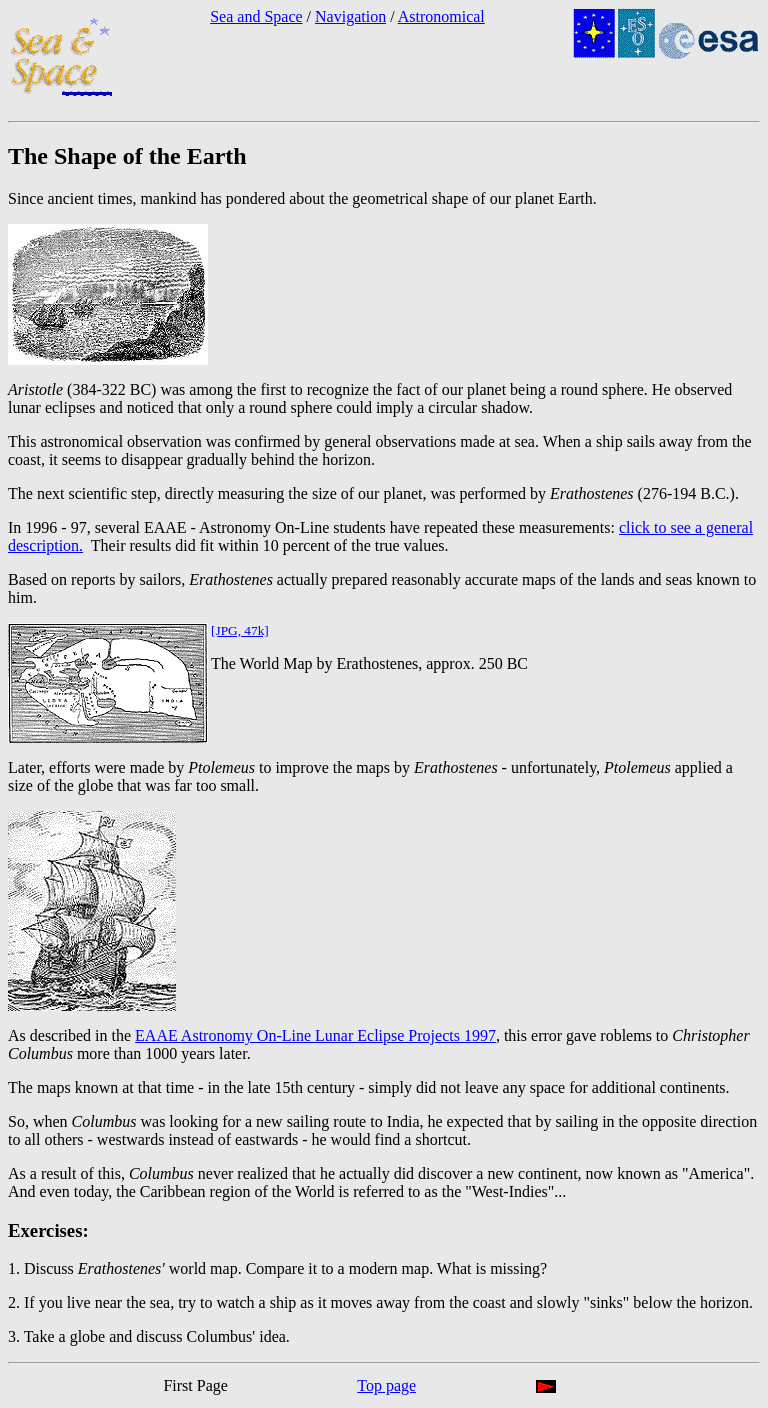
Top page (386, 1385)
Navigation (350, 16)
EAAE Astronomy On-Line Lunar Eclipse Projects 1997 (315, 1035)
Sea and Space (256, 16)
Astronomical (441, 16)
